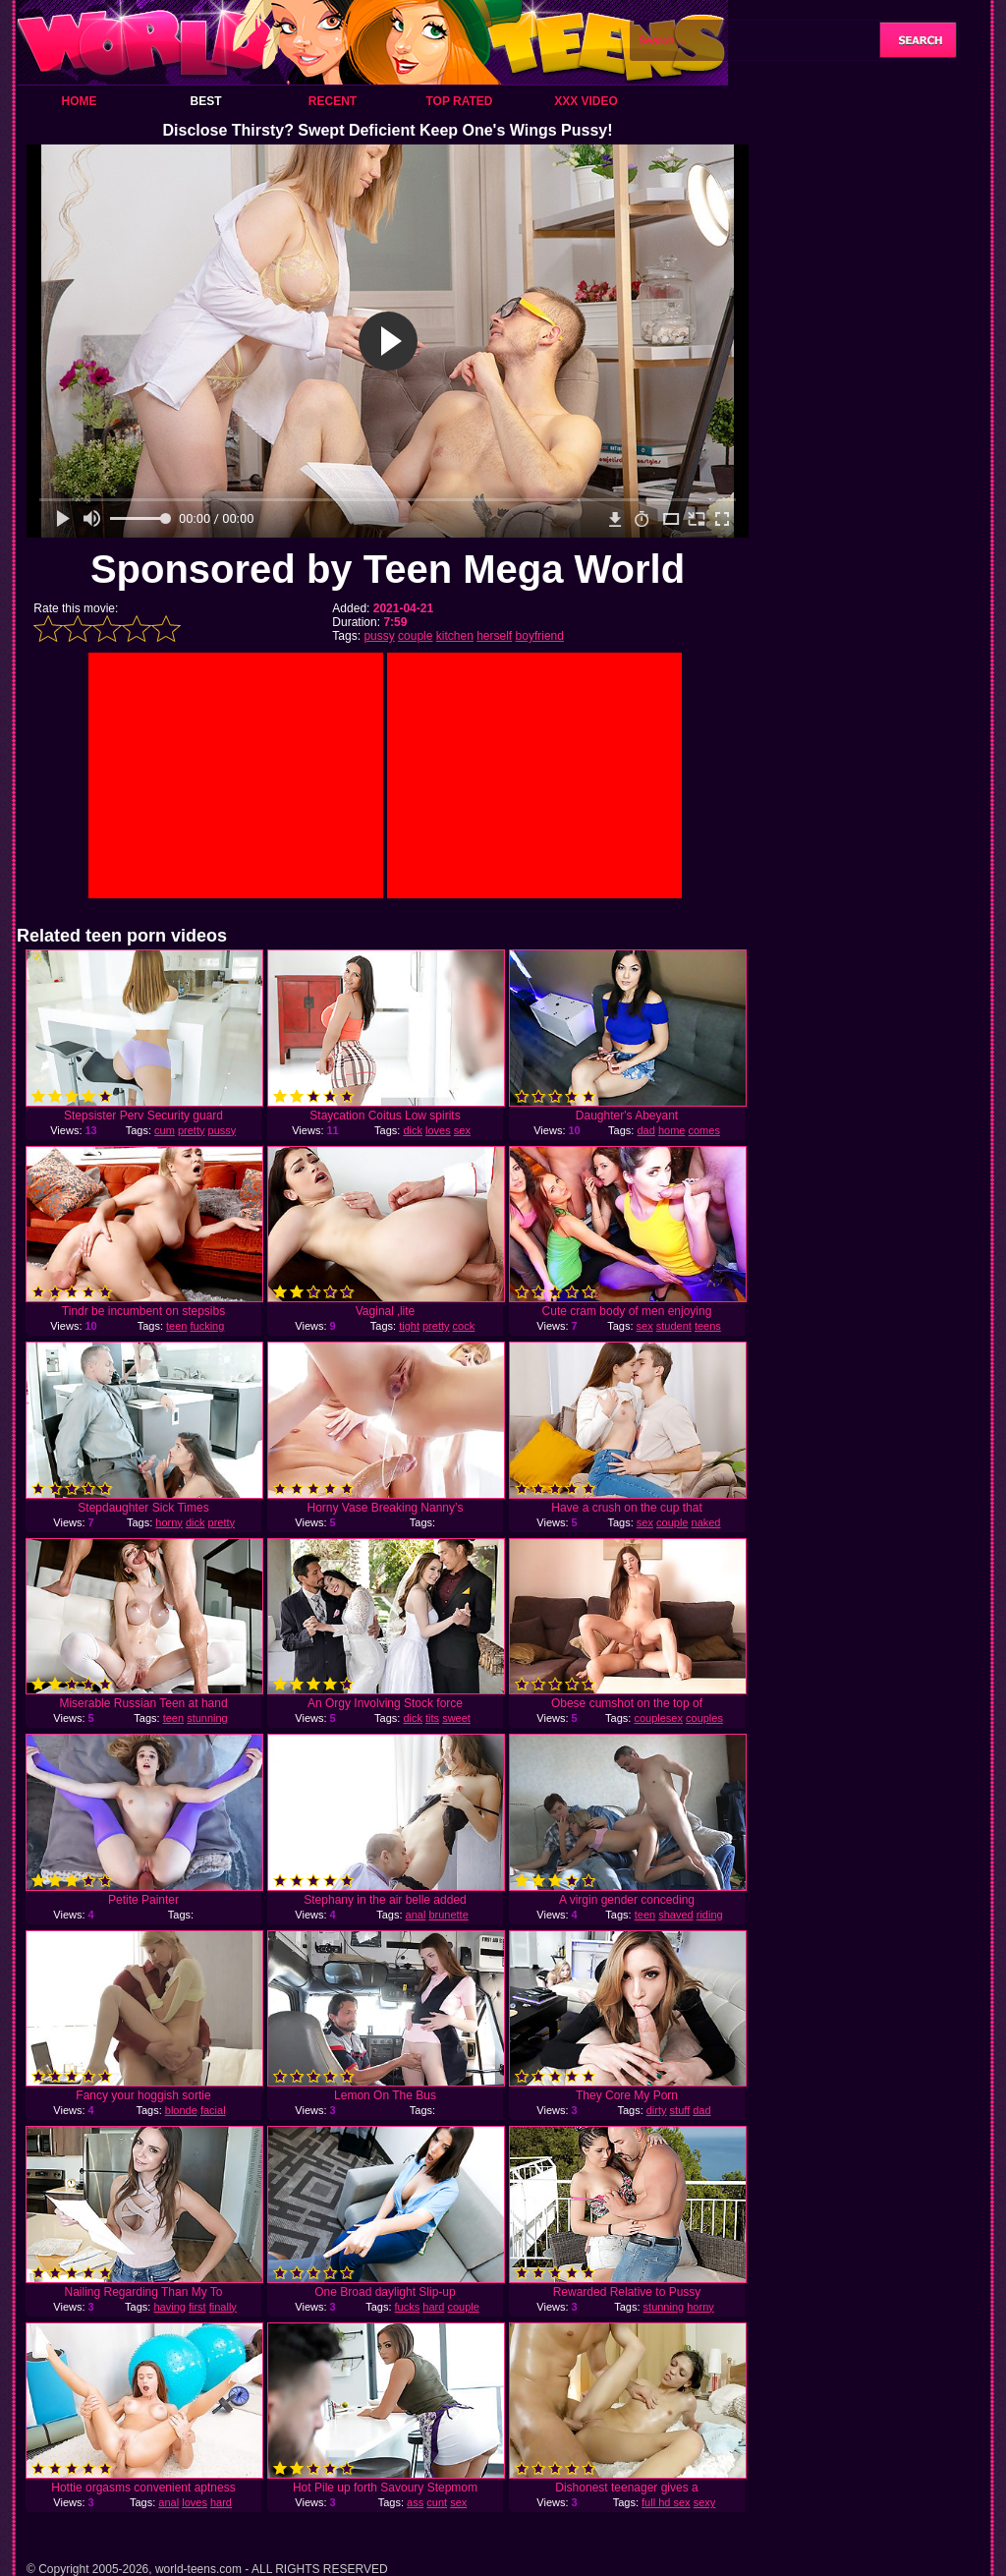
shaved (675, 1914)
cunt (436, 2502)
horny (169, 1522)
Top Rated (458, 101)
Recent (332, 101)
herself (494, 636)
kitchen (455, 636)
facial (213, 2110)
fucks (407, 2307)
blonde (181, 2110)
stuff (680, 2110)
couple (415, 636)
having (169, 2307)
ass (415, 2502)
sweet (456, 1718)
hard (433, 2307)
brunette (448, 1914)
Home (79, 101)
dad (645, 1130)
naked (706, 1522)
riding (710, 1914)
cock (464, 1326)
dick (412, 1130)
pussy (378, 636)
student (674, 1326)
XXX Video (586, 101)
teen (176, 1326)
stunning (207, 1718)
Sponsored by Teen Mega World (387, 569)
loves (438, 1130)
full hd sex (666, 2502)
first (197, 2307)
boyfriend (540, 636)
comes (703, 1130)
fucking (207, 1326)
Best (205, 101)
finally (223, 2307)
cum (164, 1130)
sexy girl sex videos (661, 2508)
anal (416, 1914)
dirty (656, 2110)
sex (462, 1130)
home (672, 1130)
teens (708, 1326)
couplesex (658, 1718)
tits (432, 1718)
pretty (191, 1130)
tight (409, 1326)
